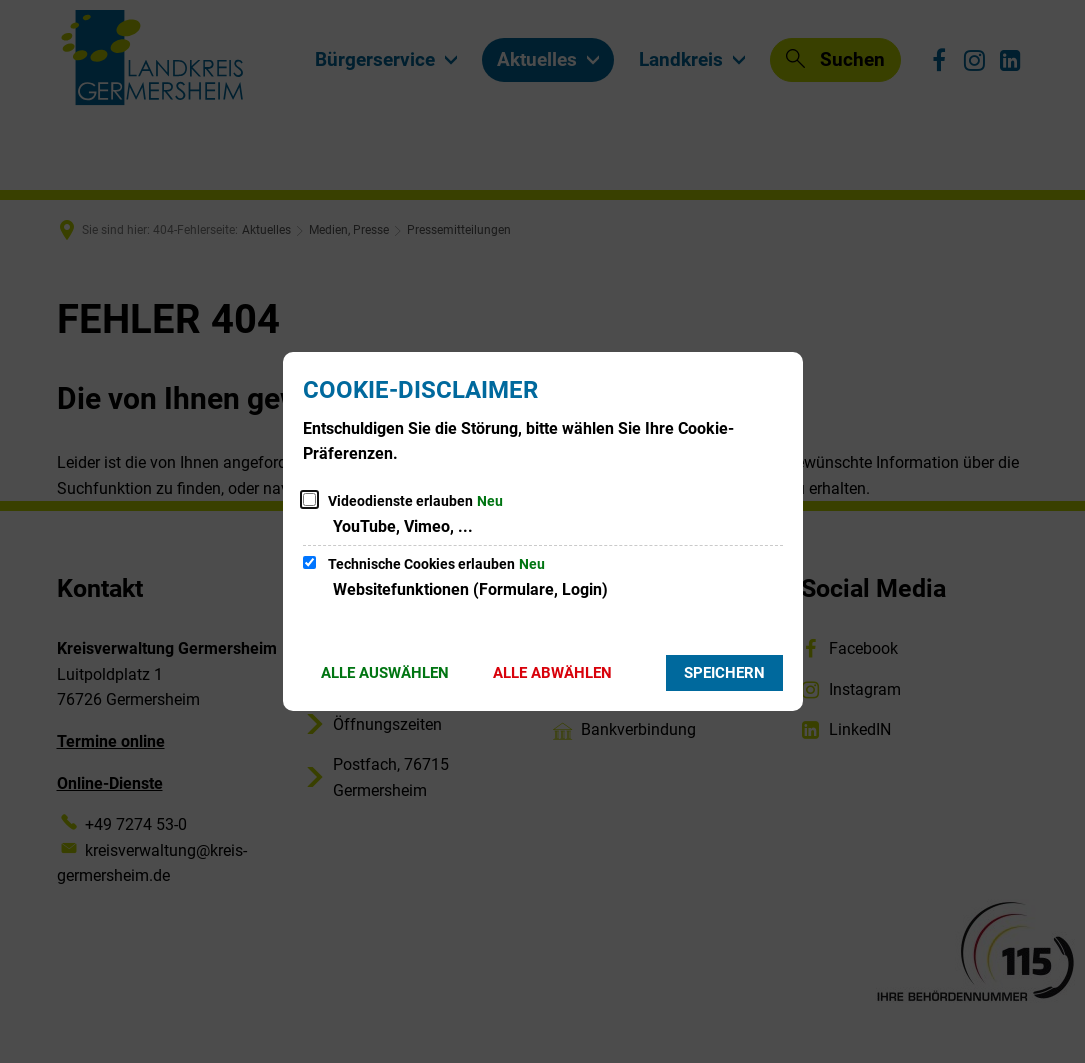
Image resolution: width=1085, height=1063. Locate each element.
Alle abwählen (552, 673)
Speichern (724, 673)
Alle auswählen (385, 673)
